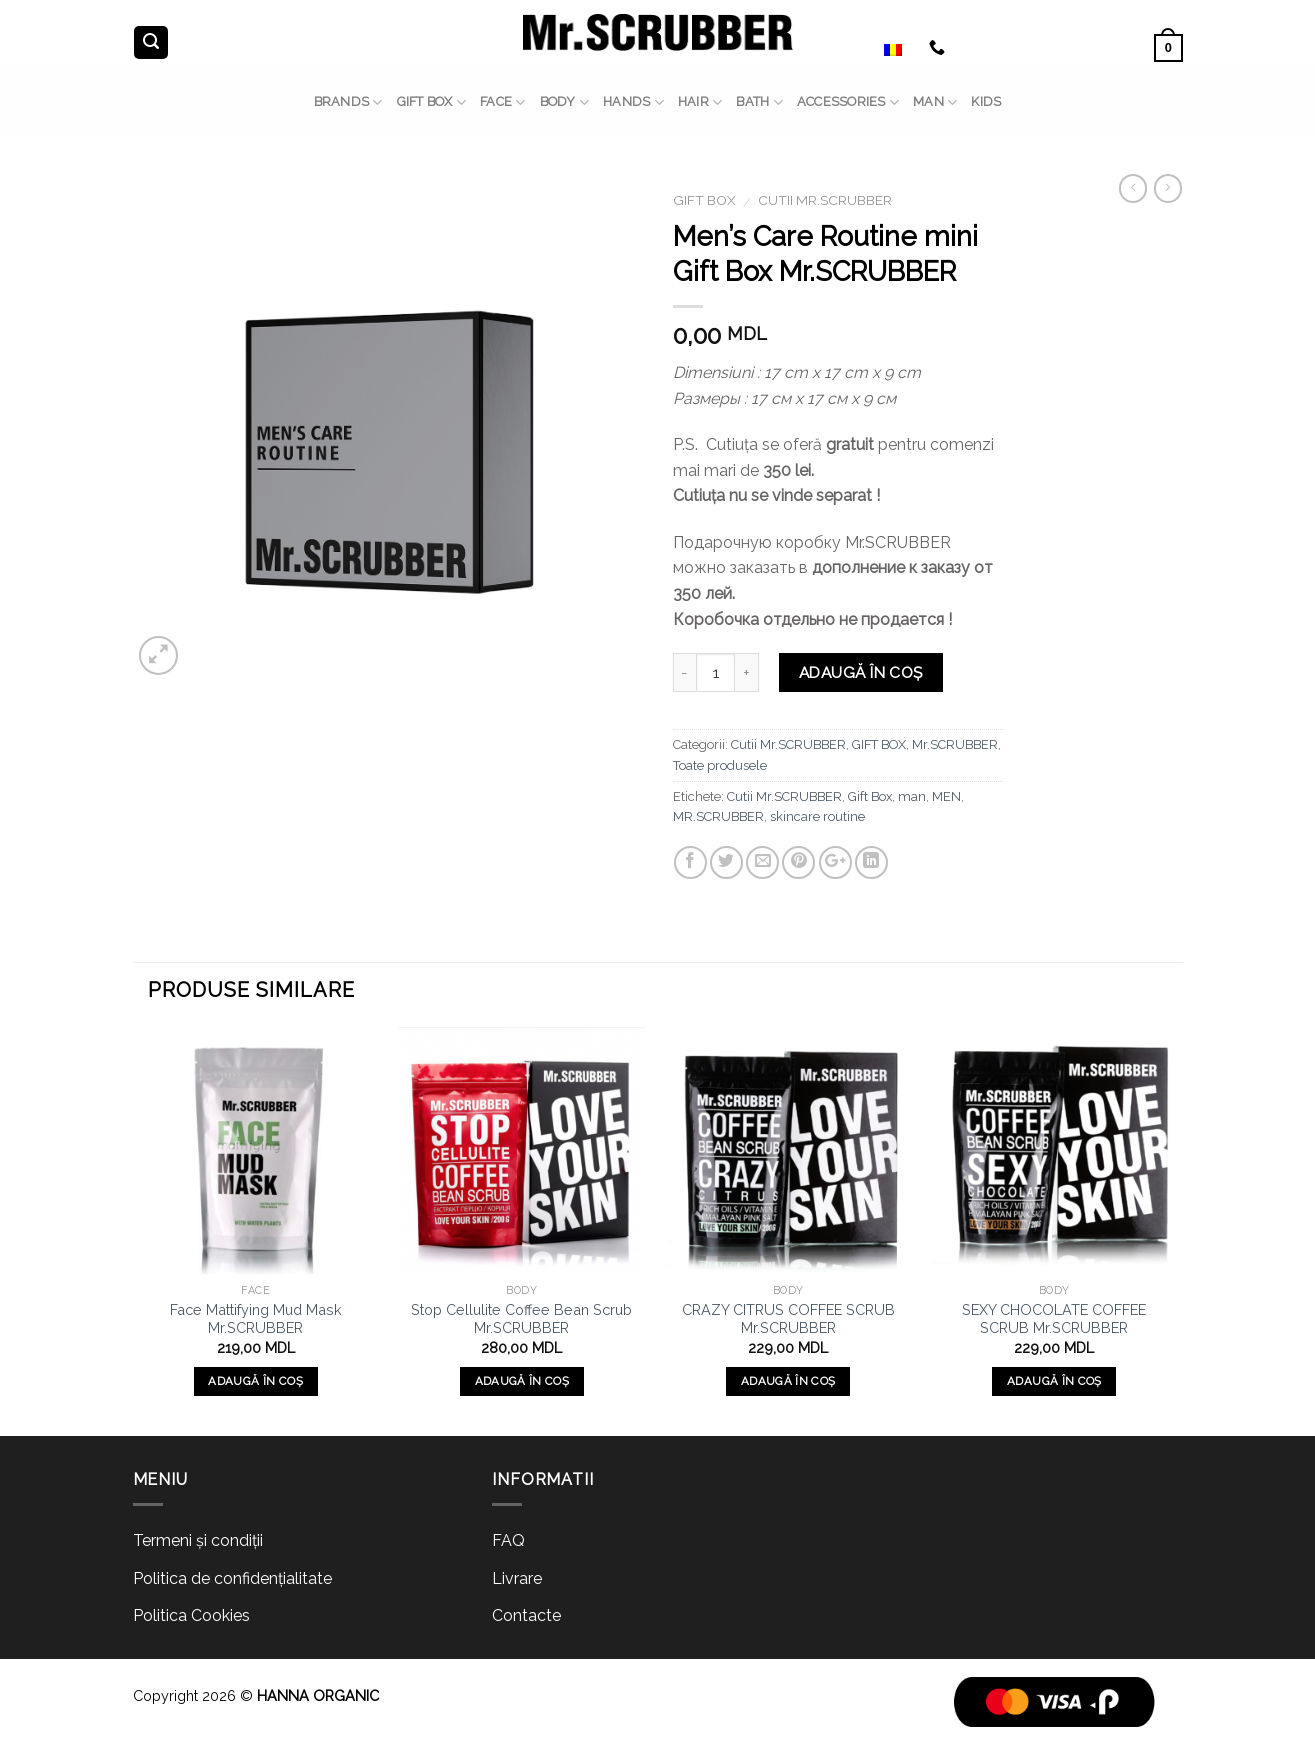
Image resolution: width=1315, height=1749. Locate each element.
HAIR (700, 102)
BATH (759, 102)
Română (870, 48)
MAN (935, 102)
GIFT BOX (432, 102)
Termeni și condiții (198, 1540)
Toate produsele (720, 765)
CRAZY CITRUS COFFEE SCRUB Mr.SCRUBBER (788, 1319)
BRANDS (348, 102)
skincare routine (817, 816)
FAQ (508, 1540)
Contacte (526, 1615)
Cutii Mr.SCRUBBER (825, 200)
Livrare (517, 1578)
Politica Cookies (191, 1615)
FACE (502, 102)
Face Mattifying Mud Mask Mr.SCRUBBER (256, 1319)
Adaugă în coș (861, 672)
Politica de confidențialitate (232, 1578)
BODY (564, 102)
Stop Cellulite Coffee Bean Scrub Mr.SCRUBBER (521, 1319)
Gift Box (870, 796)
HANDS (633, 102)
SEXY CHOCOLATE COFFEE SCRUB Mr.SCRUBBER (1054, 1319)
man (912, 796)
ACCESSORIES (848, 102)
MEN (946, 796)
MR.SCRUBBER (718, 816)
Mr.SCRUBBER (955, 744)
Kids (986, 101)
